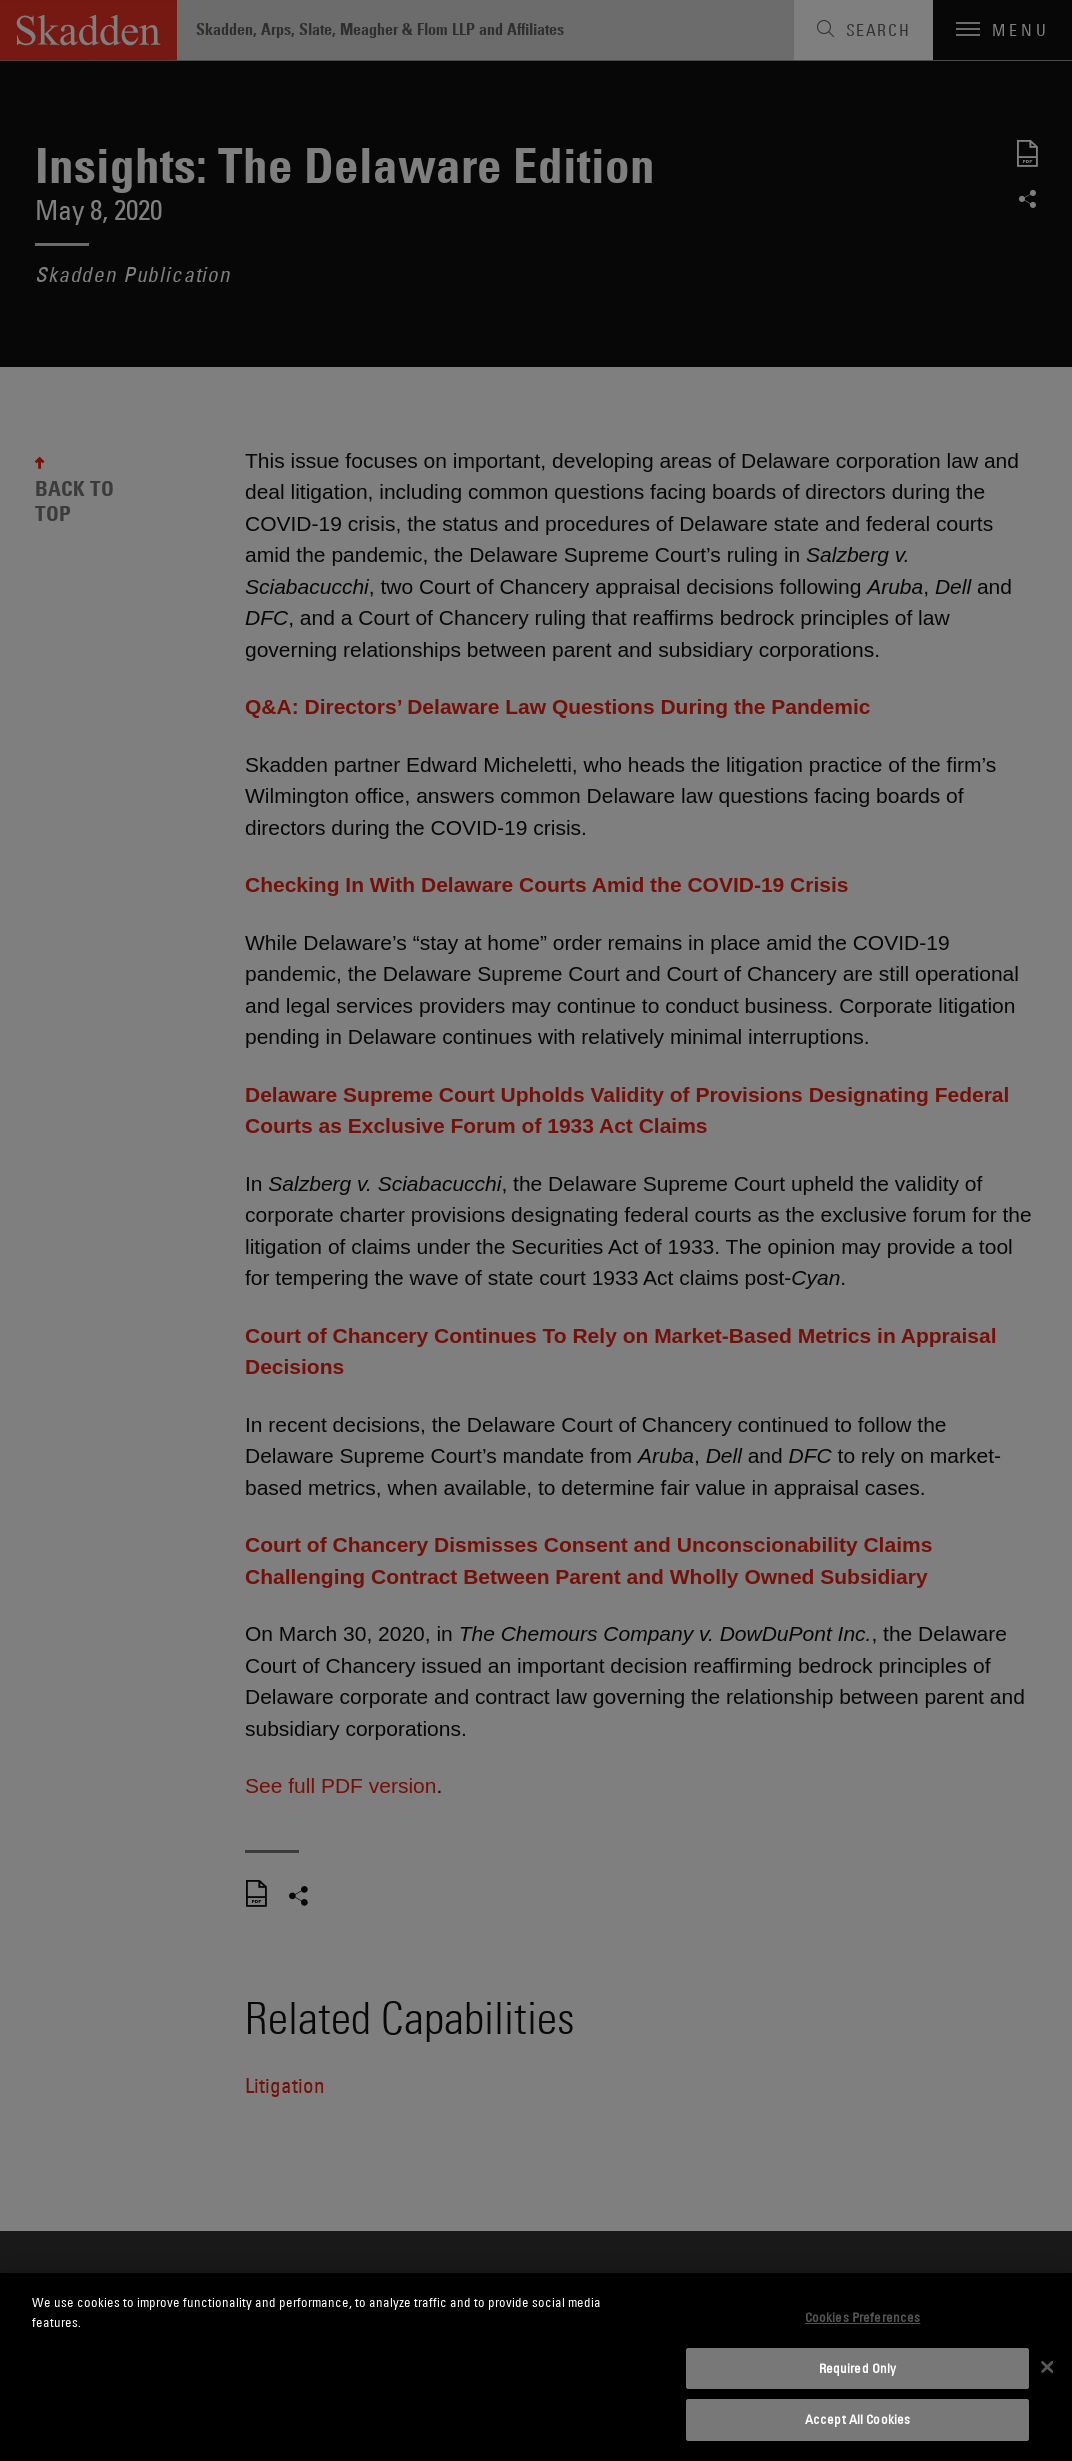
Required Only (858, 2368)
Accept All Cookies (857, 2419)
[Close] (1047, 2367)
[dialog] (536, 2367)
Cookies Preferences (862, 2317)
